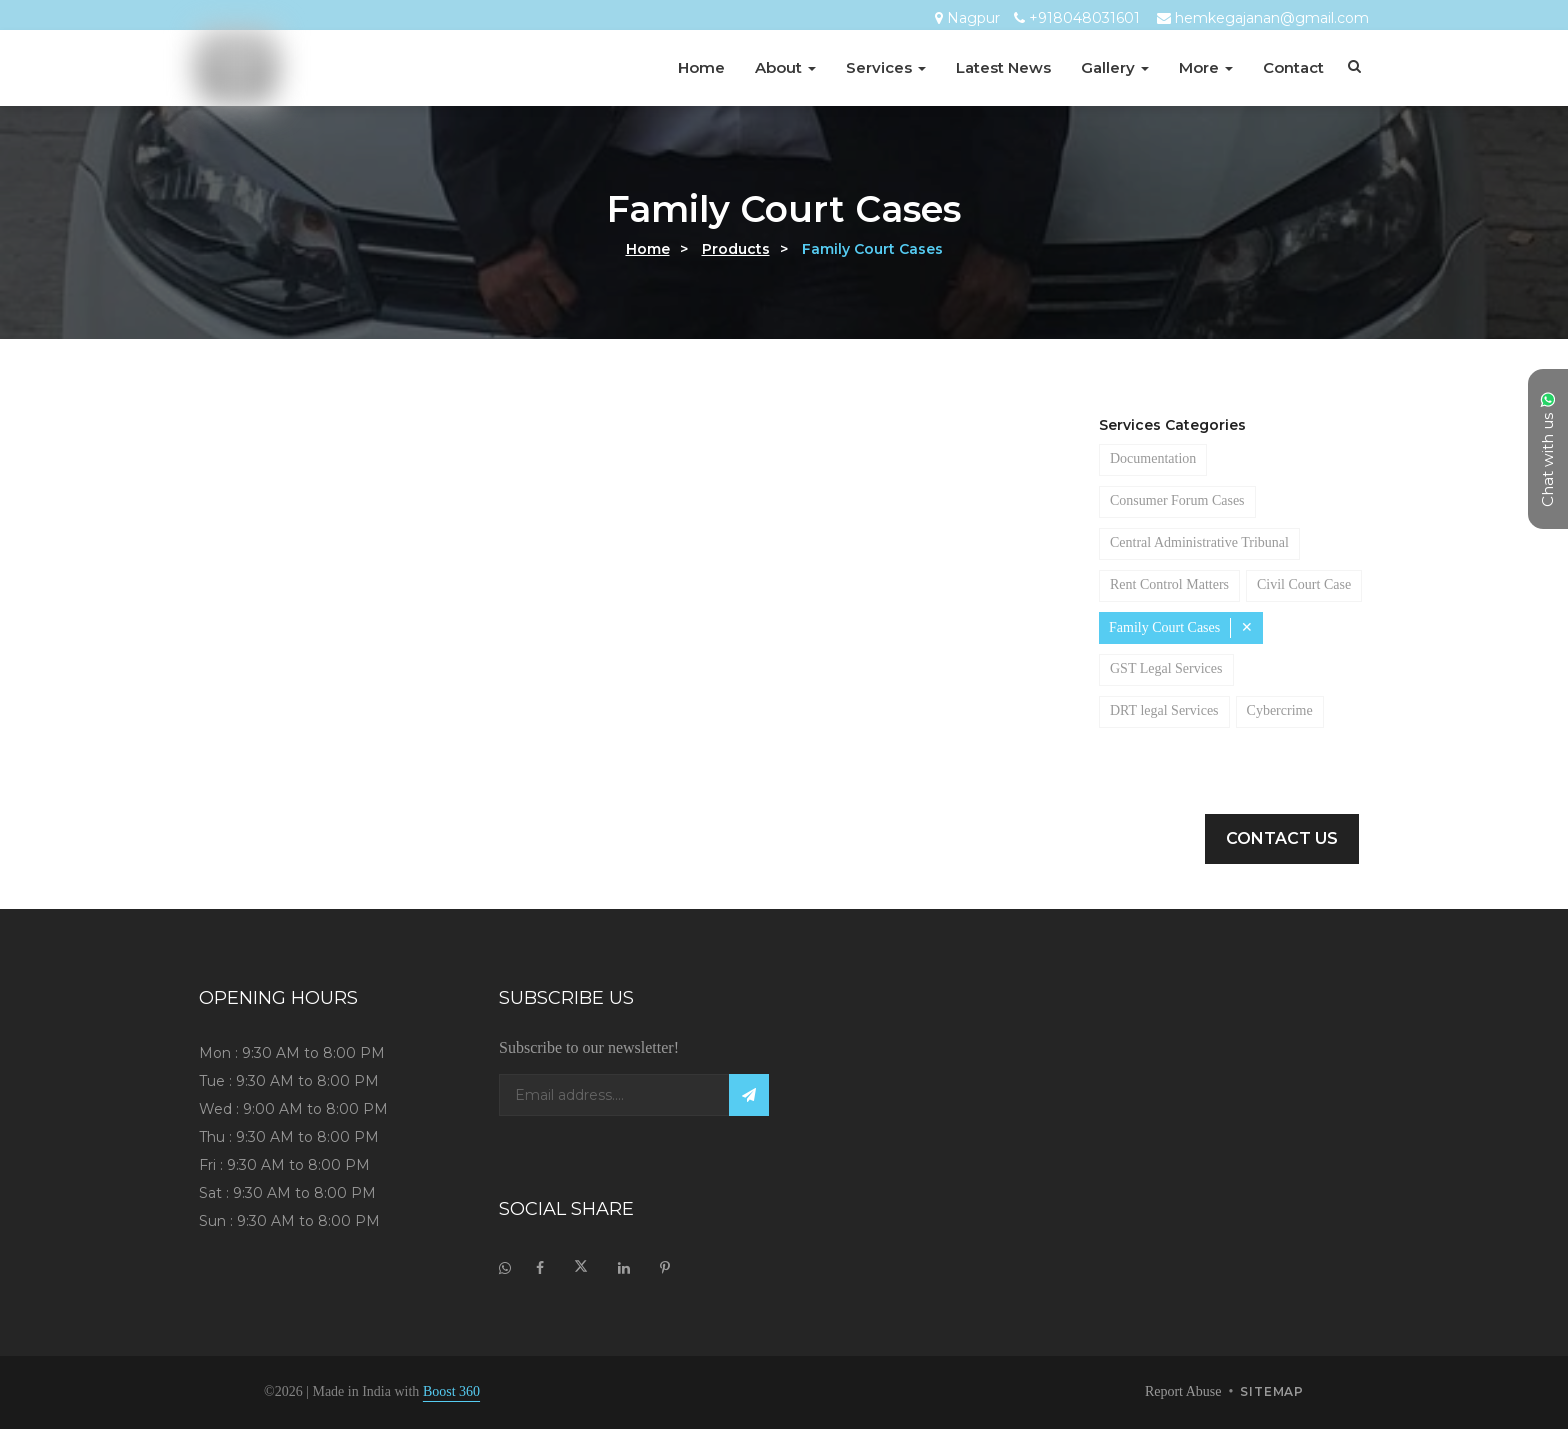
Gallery (1115, 67)
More (1206, 67)
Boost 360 (490, 1392)
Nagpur (973, 18)
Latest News (1003, 67)
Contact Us (1282, 838)
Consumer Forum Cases (1195, 501)
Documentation (1166, 459)
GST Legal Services (1175, 711)
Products (736, 249)
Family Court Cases (1175, 670)
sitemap (1272, 1393)
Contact (1293, 67)
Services (886, 67)
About (785, 67)
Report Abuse (1170, 1392)
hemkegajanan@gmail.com (1272, 18)
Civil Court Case (1163, 627)
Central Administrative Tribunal (1213, 543)
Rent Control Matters (1183, 585)
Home (701, 67)
